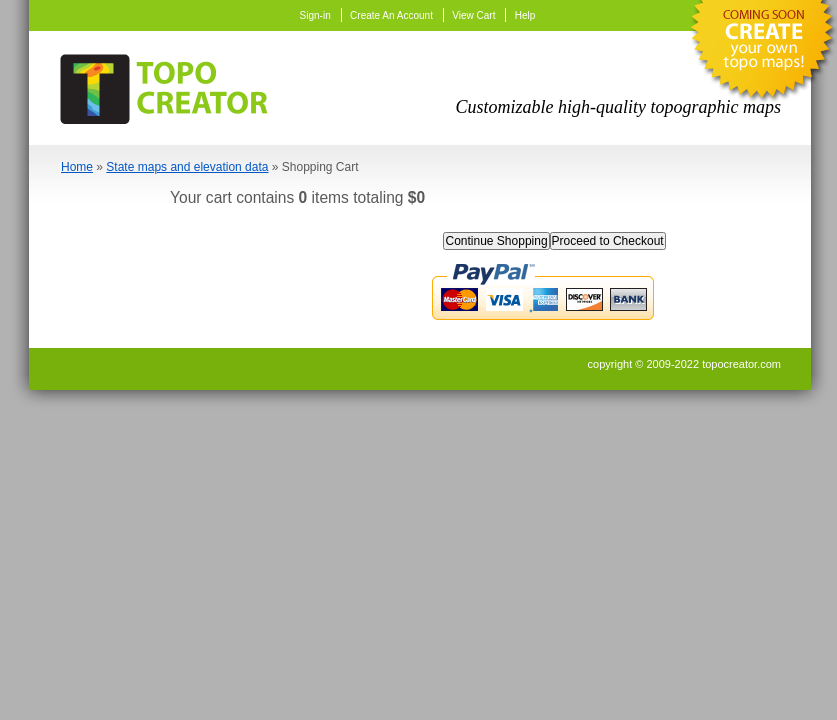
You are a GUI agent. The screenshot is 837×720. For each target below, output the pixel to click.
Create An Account (391, 15)
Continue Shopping (496, 241)
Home (77, 167)
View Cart (473, 15)
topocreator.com (741, 364)
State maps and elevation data (187, 167)
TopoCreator (170, 85)
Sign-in (315, 15)
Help (525, 15)
